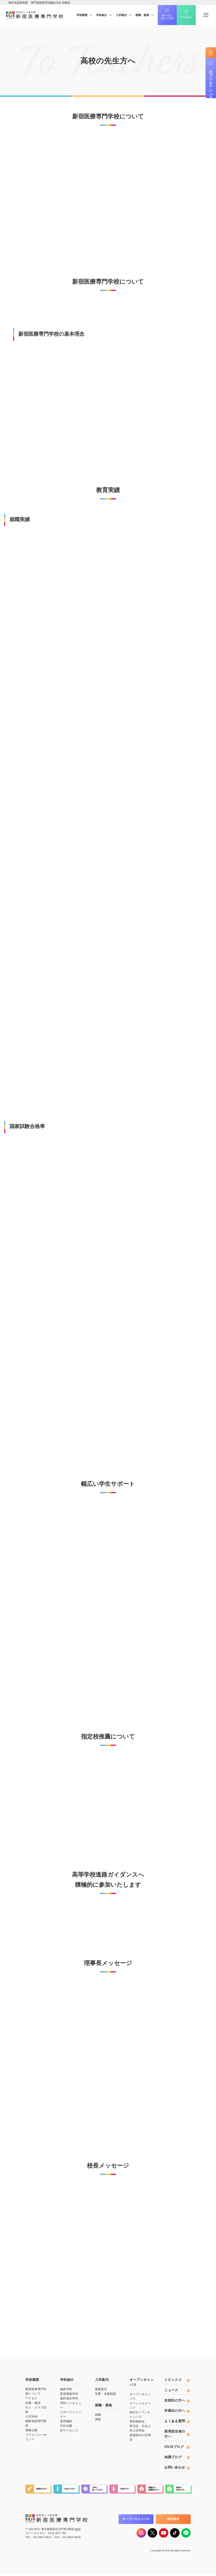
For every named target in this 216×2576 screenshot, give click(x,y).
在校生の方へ (177, 2402)
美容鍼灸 (66, 2423)
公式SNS (31, 2418)
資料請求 (173, 2521)
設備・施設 (32, 2405)
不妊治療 (66, 2428)
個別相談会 (137, 2423)
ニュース (177, 2392)
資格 (98, 2421)
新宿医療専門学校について (36, 2394)
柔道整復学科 (69, 2396)
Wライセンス (69, 2432)
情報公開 (31, 2432)
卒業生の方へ (177, 2413)
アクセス (185, 17)
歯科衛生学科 (69, 2400)
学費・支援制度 (105, 2396)
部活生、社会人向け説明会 (140, 2430)
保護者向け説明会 (140, 2439)
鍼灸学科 (66, 2391)
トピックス (177, 2382)
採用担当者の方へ (177, 2436)
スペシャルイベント (140, 2408)
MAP (78, 2531)
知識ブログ (177, 2459)
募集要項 (101, 2391)
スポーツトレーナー (70, 2416)
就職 (98, 2417)
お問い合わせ (177, 2469)
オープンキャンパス (166, 17)
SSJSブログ (177, 2449)
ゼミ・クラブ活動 (36, 2412)
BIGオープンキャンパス (140, 2417)
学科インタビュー (70, 2407)
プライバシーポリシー (36, 2439)
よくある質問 (177, 2423)
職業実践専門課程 (36, 2426)
